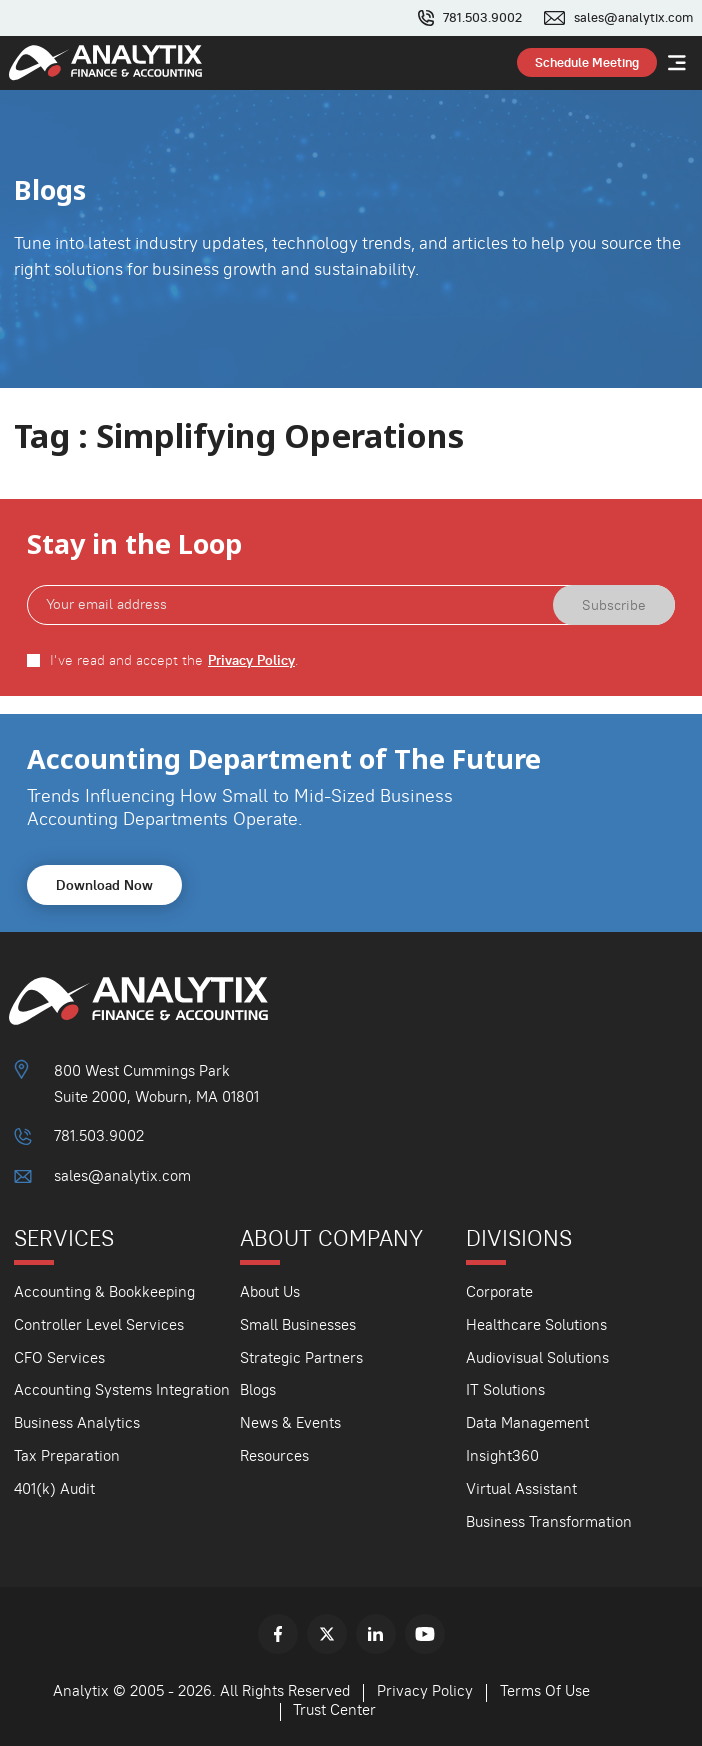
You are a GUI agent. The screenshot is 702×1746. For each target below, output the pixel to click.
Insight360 (502, 1455)
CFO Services (59, 1357)
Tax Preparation (67, 1455)
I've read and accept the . (174, 660)
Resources (274, 1455)
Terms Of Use (545, 1690)
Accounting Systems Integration (122, 1389)
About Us (270, 1291)
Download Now (104, 885)
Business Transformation (549, 1521)
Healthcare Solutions (536, 1324)
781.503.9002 (482, 18)
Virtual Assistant (521, 1488)
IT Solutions (505, 1389)
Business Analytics (77, 1422)
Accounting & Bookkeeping (104, 1291)
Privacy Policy (251, 660)
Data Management (527, 1422)
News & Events (290, 1422)
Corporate (499, 1291)
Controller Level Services (99, 1324)
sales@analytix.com (633, 18)
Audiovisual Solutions (537, 1357)
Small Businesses (298, 1324)
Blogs (258, 1389)
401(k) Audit (54, 1488)
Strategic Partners (301, 1357)
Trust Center (334, 1709)
